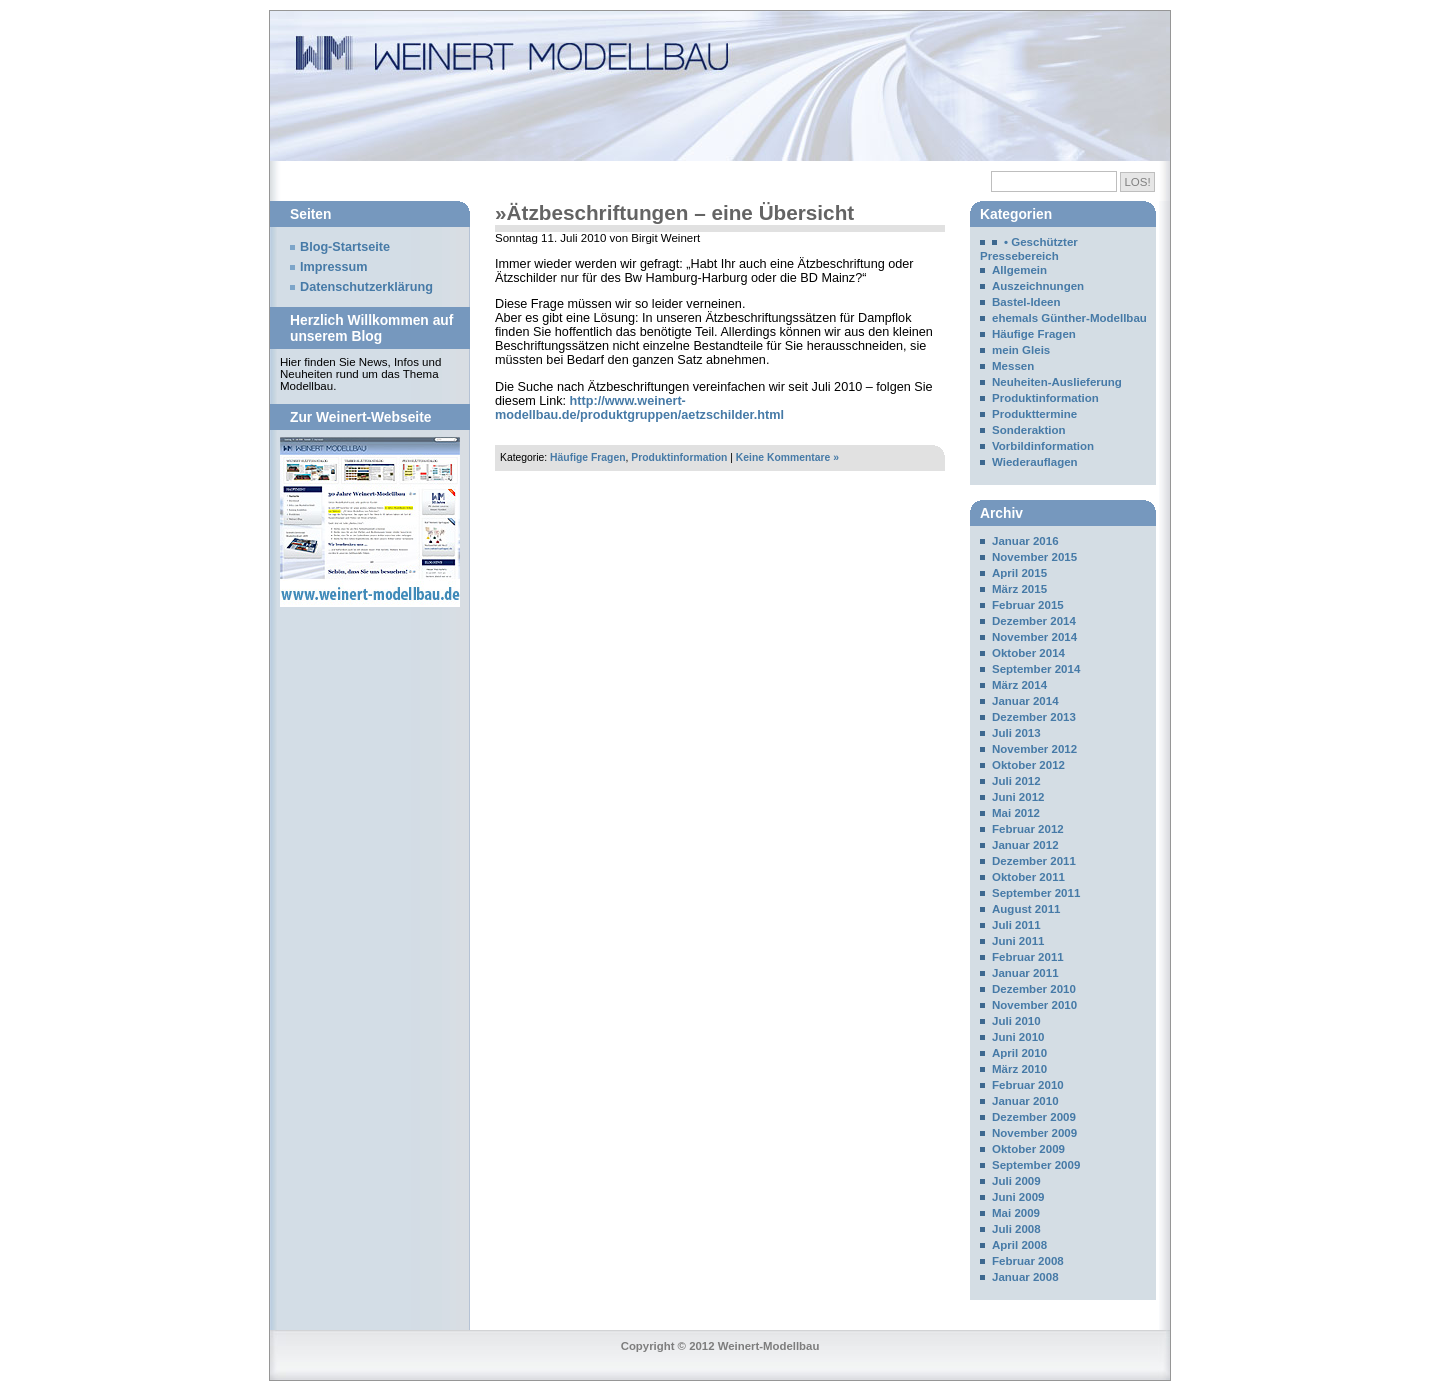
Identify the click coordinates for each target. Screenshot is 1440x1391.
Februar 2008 (1028, 1261)
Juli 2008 (1016, 1229)
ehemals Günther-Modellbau (1069, 318)
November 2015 (1034, 557)
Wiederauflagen (1035, 462)
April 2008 (1019, 1245)
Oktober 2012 (1028, 765)
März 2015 (1019, 589)
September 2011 (1036, 893)
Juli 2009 (1016, 1181)
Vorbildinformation (1043, 446)
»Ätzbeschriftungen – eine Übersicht (674, 212)
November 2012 (1034, 749)
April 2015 (1019, 573)
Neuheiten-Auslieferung (1057, 382)
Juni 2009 (1018, 1197)
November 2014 (1034, 637)
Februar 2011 (1028, 957)
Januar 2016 (1025, 541)
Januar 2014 (1025, 701)
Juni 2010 (1018, 1037)
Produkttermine (1034, 414)
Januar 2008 (1025, 1277)
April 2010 (1019, 1053)
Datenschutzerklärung (366, 287)
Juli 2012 (1016, 781)
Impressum (334, 267)
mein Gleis (1021, 350)
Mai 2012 (1016, 813)
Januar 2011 (1025, 973)
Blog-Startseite (345, 247)
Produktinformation (679, 457)
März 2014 (1019, 685)
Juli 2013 (1016, 733)
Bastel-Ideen (1026, 302)
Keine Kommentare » (787, 457)
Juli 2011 (1016, 925)
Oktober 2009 (1028, 1149)
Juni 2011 (1018, 941)
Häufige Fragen (587, 457)
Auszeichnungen (1038, 286)
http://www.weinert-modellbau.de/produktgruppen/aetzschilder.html (639, 408)
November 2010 (1034, 1005)
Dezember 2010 (1034, 989)
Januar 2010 (1025, 1101)
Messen (1013, 366)
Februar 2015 (1028, 605)
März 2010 (1019, 1069)
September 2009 (1036, 1165)
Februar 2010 (1028, 1085)
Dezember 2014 (1034, 621)
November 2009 (1034, 1133)
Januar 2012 (1025, 845)
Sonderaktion (1029, 430)
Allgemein (1019, 270)
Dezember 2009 (1034, 1117)
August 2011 (1026, 909)
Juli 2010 (1016, 1021)
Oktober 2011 (1028, 877)
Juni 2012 (1018, 797)
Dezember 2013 (1034, 717)
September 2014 (1036, 669)
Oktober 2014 (1028, 653)
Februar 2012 (1028, 829)
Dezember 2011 (1034, 861)
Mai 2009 (1016, 1213)
